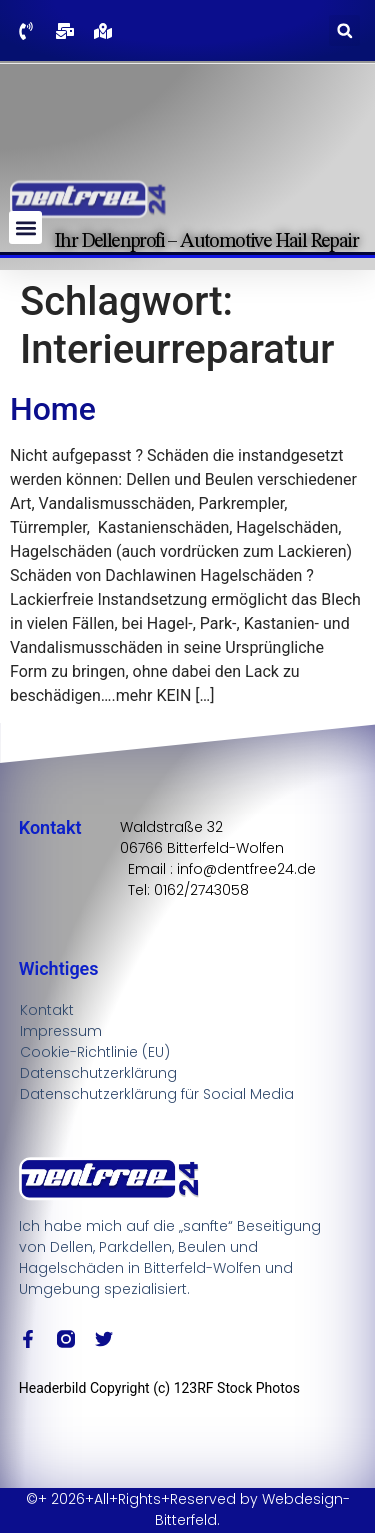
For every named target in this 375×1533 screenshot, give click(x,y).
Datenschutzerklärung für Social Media (157, 1094)
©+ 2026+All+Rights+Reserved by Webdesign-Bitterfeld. (188, 1509)
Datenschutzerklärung (98, 1073)
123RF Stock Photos (237, 1388)
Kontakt (47, 1010)
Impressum (61, 1031)
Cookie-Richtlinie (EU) (95, 1052)
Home (53, 409)
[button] (344, 30)
